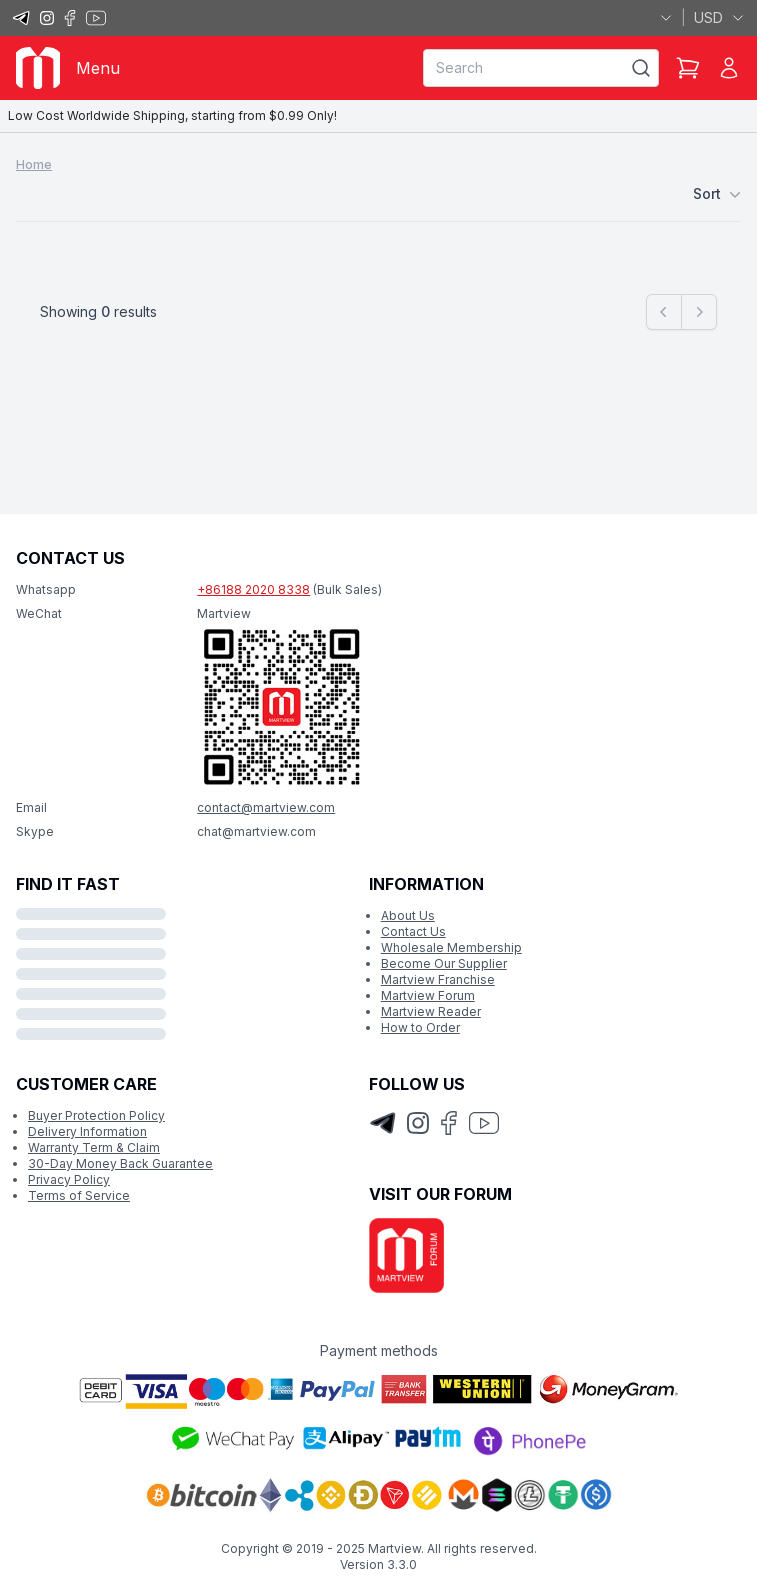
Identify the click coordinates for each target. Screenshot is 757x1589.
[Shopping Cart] (688, 68)
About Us (408, 915)
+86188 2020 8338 (253, 589)
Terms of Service (79, 1195)
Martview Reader (431, 1011)
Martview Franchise (438, 979)
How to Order (420, 1027)
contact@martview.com (266, 807)
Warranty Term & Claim (94, 1147)
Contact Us (413, 931)
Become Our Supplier (444, 963)
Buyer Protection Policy (96, 1115)
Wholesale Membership (451, 947)
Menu (98, 68)
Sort (717, 194)
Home (34, 164)
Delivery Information (87, 1131)
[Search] (641, 68)
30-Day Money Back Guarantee (120, 1163)
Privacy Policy (69, 1179)
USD (719, 17)
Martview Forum (428, 995)
